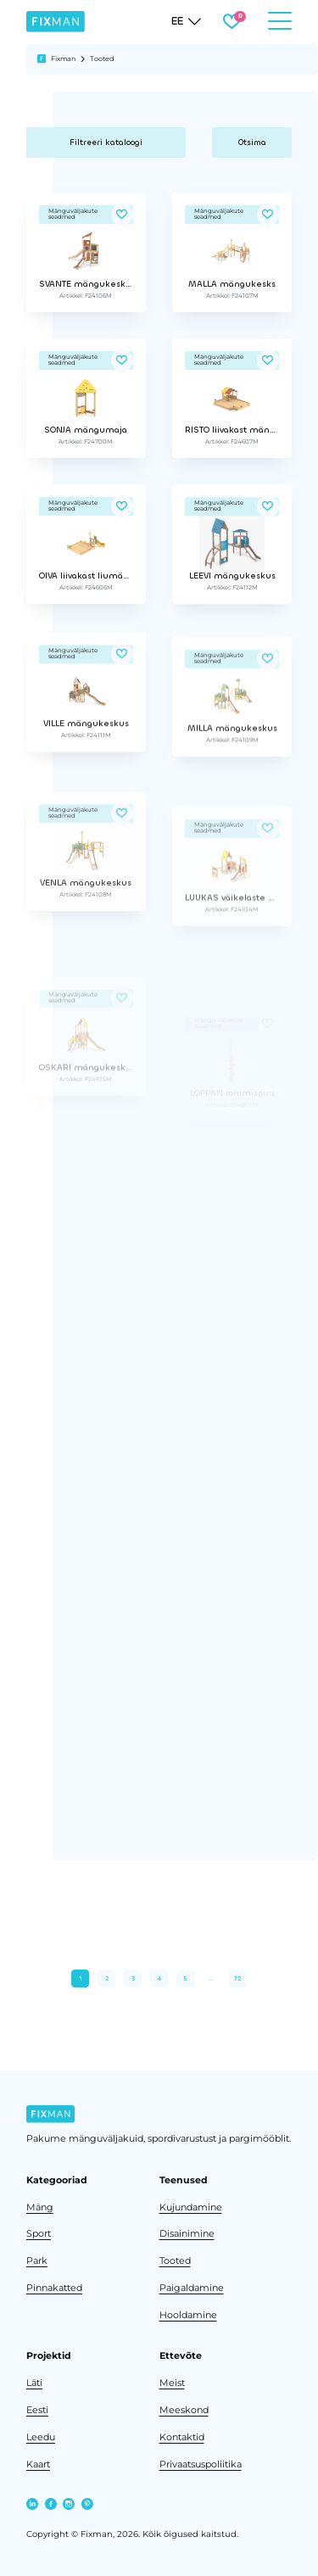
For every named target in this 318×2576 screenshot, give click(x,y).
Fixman (63, 58)
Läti (34, 2383)
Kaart (38, 2464)
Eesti (37, 2410)
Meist (172, 2383)
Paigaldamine (191, 2288)
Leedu (40, 2437)
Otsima (252, 142)
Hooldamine (188, 2315)
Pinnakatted (54, 2288)
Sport (38, 2233)
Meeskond (184, 2410)
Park (36, 2260)
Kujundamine (190, 2207)
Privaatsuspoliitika (200, 2464)
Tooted (175, 2260)
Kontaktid (181, 2437)
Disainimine (187, 2233)
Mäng (39, 2207)
